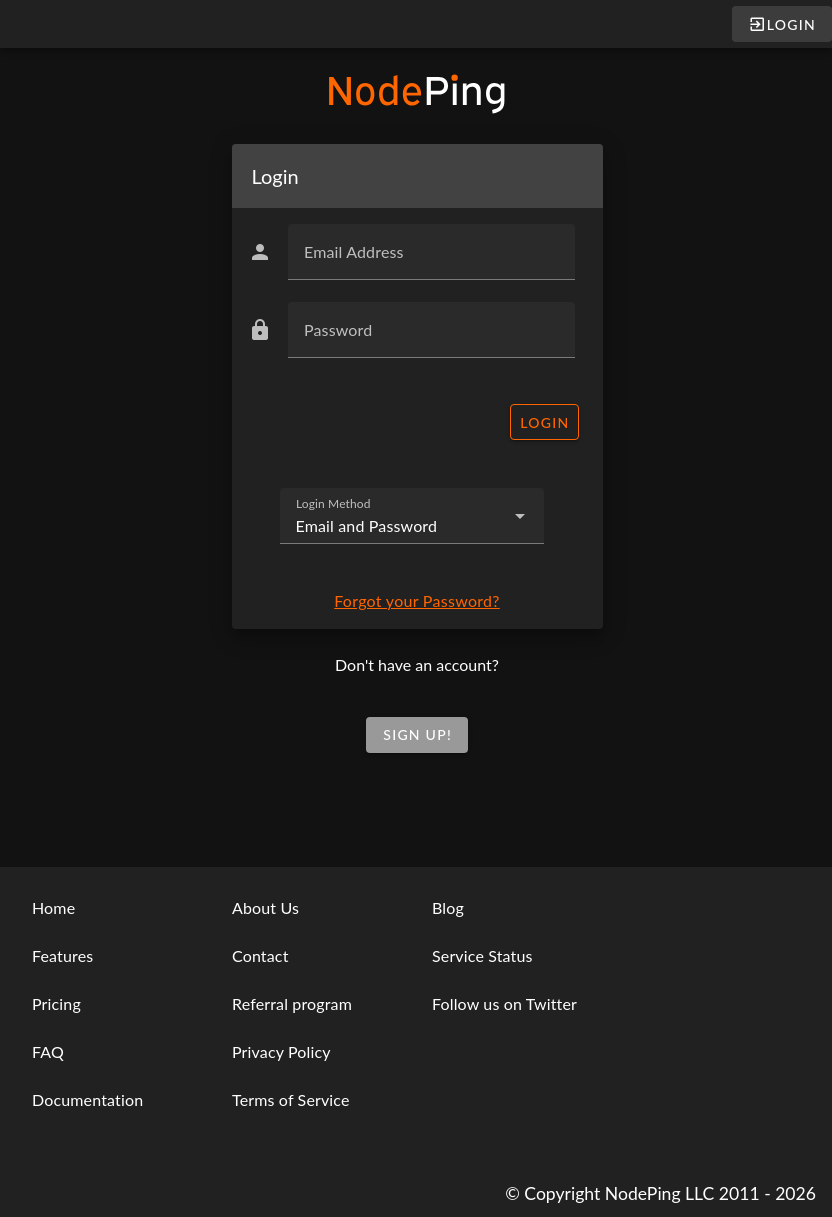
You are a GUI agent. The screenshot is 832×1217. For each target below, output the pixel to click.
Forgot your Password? (417, 600)
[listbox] (104, 1004)
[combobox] (412, 516)
